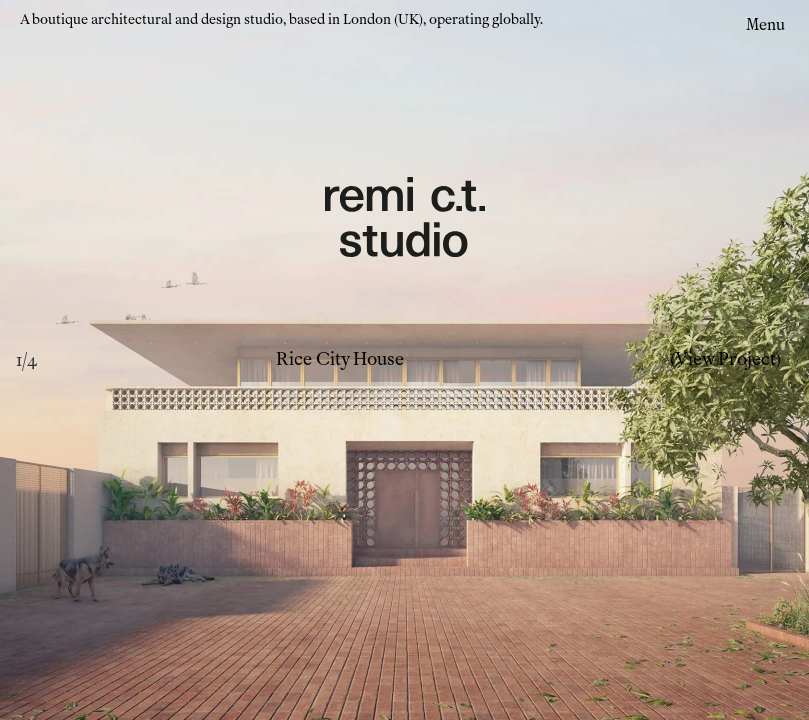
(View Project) (725, 359)
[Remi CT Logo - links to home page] (405, 220)
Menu (765, 24)
